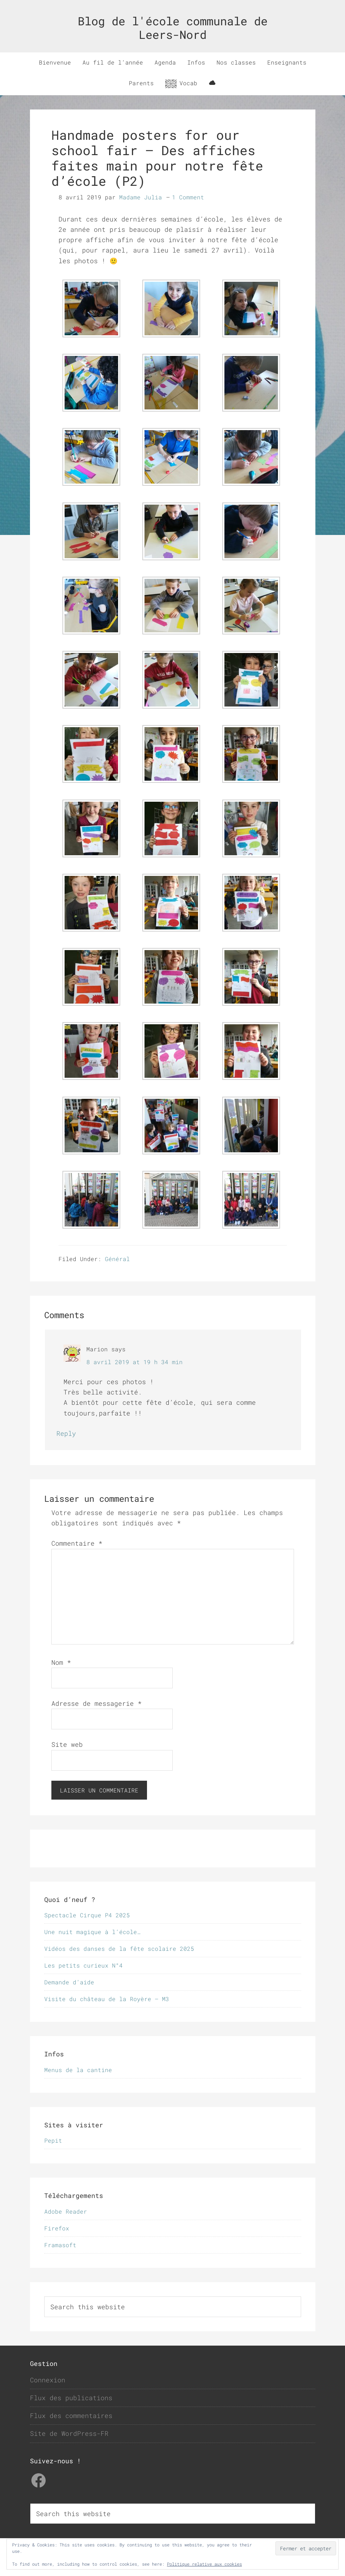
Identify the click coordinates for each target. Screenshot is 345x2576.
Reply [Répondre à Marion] (66, 1433)
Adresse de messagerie (96, 1703)
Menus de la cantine (78, 2069)
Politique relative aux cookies (204, 2564)
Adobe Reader (65, 2211)
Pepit (53, 2140)
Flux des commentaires (71, 2415)
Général (117, 1259)
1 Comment (188, 197)
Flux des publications (71, 2397)
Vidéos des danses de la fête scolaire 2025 (119, 1948)
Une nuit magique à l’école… (92, 1931)
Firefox (56, 2228)
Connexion (47, 2380)
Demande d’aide (69, 1982)
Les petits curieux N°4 (83, 1965)
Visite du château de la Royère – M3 (106, 1999)
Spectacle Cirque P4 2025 (87, 1915)
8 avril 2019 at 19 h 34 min (134, 1362)
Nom (61, 1662)
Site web (67, 1744)
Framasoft (60, 2245)
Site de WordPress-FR (69, 2433)
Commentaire (76, 1543)
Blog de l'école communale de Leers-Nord (173, 27)
